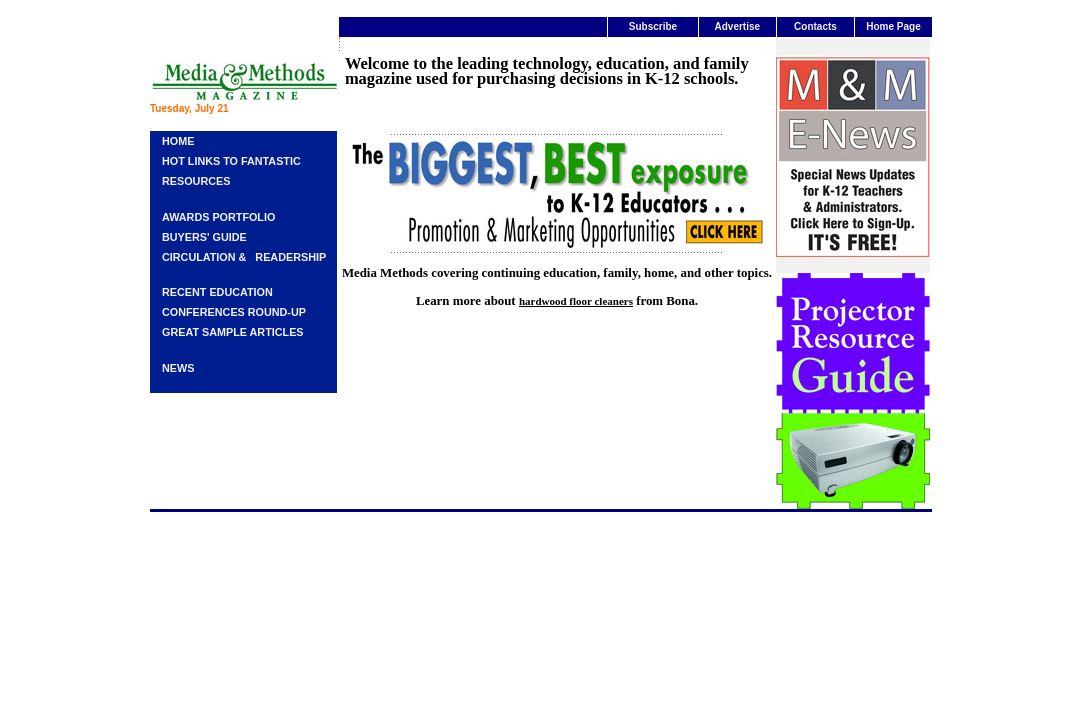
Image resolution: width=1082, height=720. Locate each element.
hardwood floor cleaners (576, 301)
